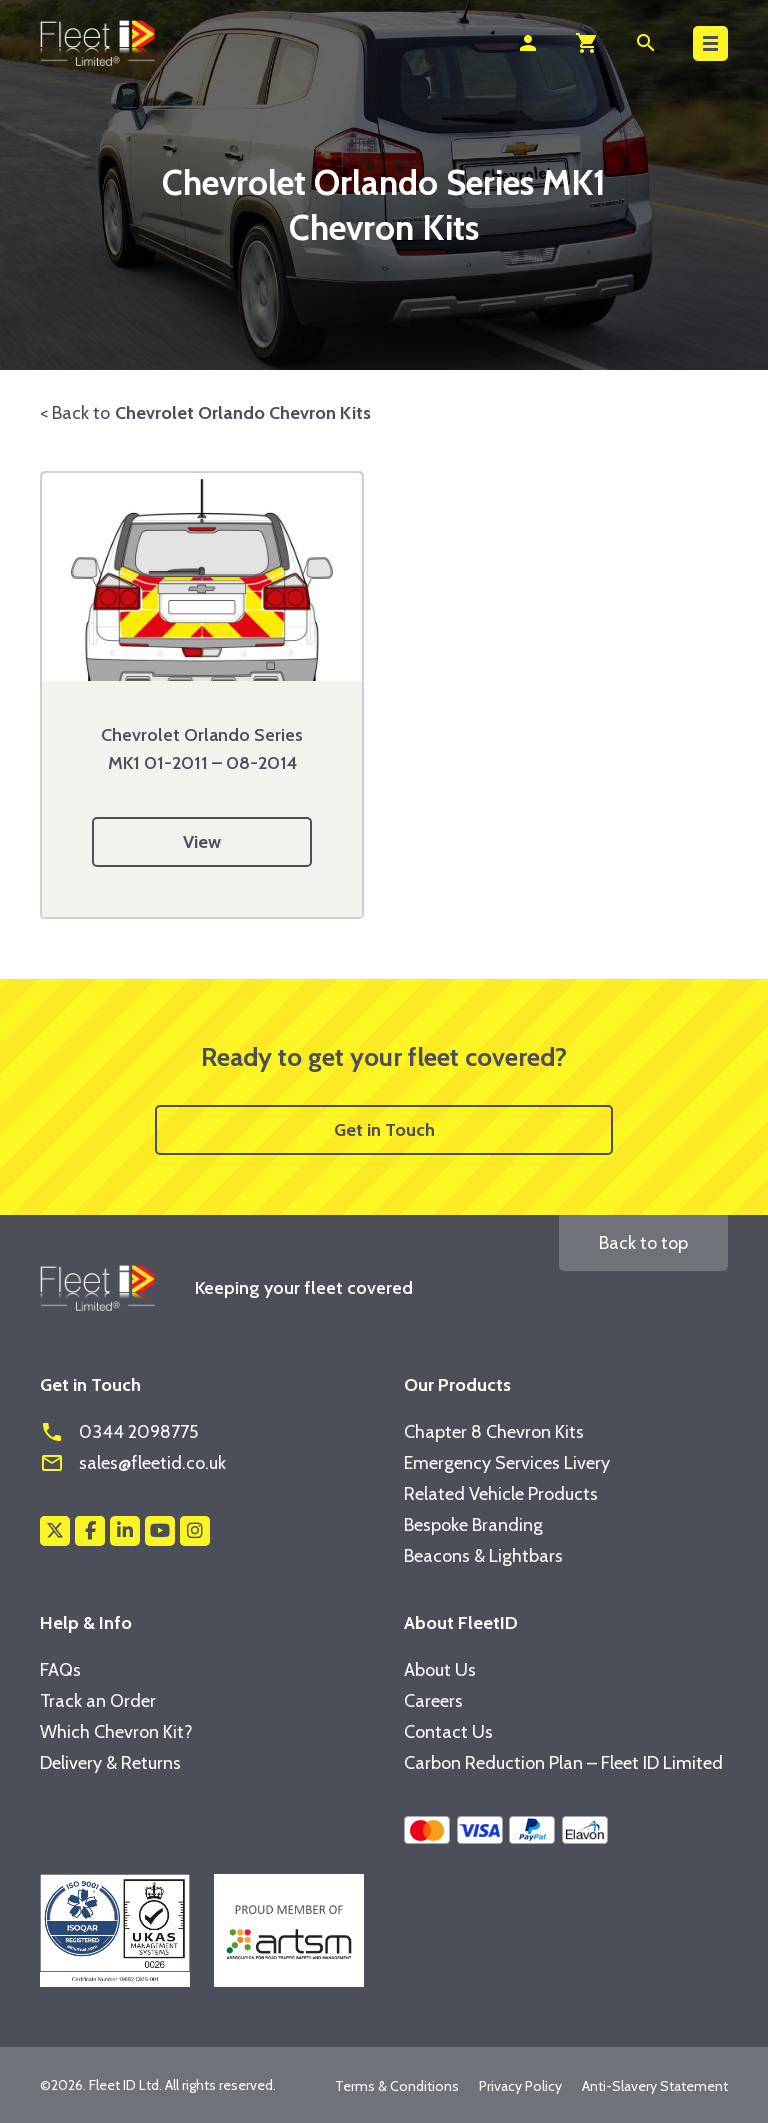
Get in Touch (384, 1130)
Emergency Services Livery (507, 1463)
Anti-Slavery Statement (655, 2086)
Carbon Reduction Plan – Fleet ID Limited (563, 1763)
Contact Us (448, 1732)
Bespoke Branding (473, 1525)
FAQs (60, 1670)
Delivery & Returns (110, 1763)
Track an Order (98, 1701)
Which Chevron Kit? (116, 1732)
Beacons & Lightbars (483, 1556)
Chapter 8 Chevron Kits (494, 1432)
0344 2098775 (119, 1432)
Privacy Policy (520, 2086)
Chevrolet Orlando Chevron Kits (243, 413)
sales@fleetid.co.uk (133, 1463)
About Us (440, 1670)
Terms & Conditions (397, 2086)
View (202, 842)
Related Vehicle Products (501, 1494)
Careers (433, 1701)
